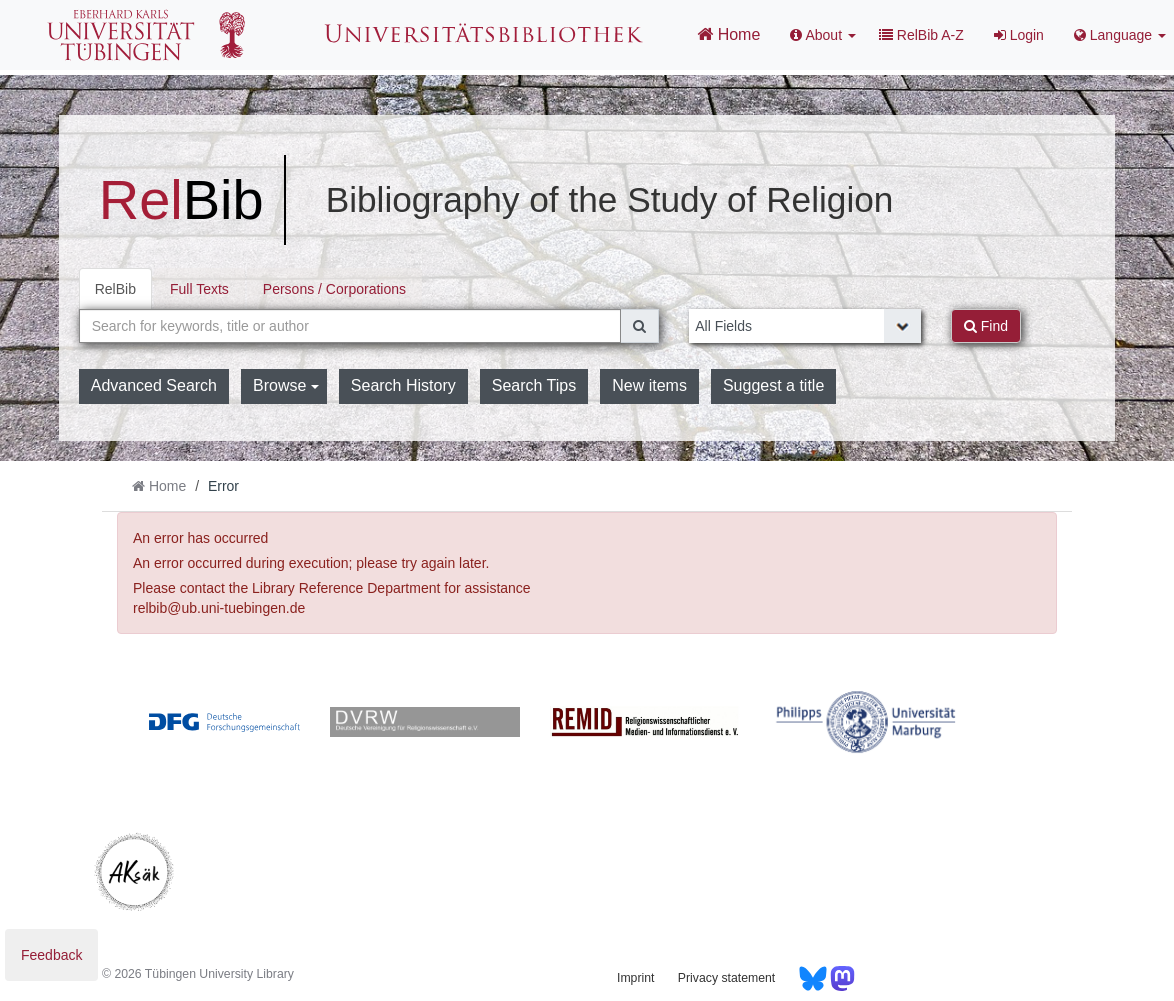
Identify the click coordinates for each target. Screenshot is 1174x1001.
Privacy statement (726, 978)
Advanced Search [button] (154, 385)
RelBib (115, 289)
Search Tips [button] (534, 385)
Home (728, 34)
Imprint (635, 978)
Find (986, 326)
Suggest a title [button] (773, 385)
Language (1120, 35)
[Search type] (805, 326)
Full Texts (199, 289)
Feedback (51, 955)
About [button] (823, 35)
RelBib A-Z (921, 35)
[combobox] (350, 326)
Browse (286, 385)
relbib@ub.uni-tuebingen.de (219, 608)
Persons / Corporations (334, 289)
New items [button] (649, 385)
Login (1019, 35)
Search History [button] (403, 385)
